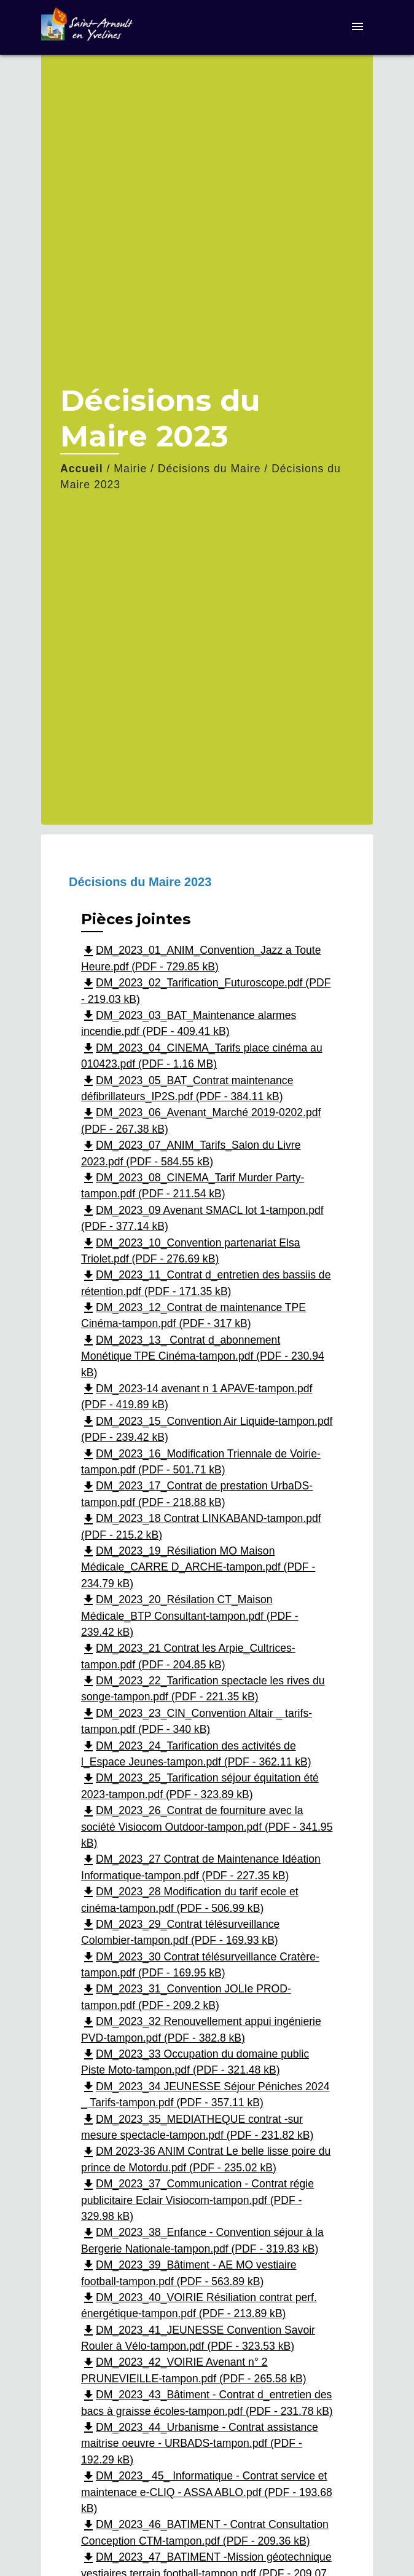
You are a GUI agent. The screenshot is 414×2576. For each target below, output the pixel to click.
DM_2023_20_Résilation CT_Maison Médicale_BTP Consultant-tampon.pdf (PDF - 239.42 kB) (190, 1615)
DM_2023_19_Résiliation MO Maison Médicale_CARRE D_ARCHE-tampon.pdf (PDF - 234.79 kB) (198, 1567)
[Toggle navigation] (357, 27)
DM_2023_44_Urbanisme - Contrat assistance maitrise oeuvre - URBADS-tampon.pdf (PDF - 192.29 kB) (199, 2443)
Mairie (130, 468)
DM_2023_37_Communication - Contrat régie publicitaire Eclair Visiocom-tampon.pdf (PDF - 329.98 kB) (197, 2200)
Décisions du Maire (209, 468)
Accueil (81, 468)
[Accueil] (87, 27)
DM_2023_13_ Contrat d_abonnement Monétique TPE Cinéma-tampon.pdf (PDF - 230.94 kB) (202, 1356)
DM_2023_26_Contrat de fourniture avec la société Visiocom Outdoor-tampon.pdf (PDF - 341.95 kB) (206, 1826)
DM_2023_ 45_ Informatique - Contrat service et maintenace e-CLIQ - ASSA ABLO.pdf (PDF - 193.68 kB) (206, 2492)
